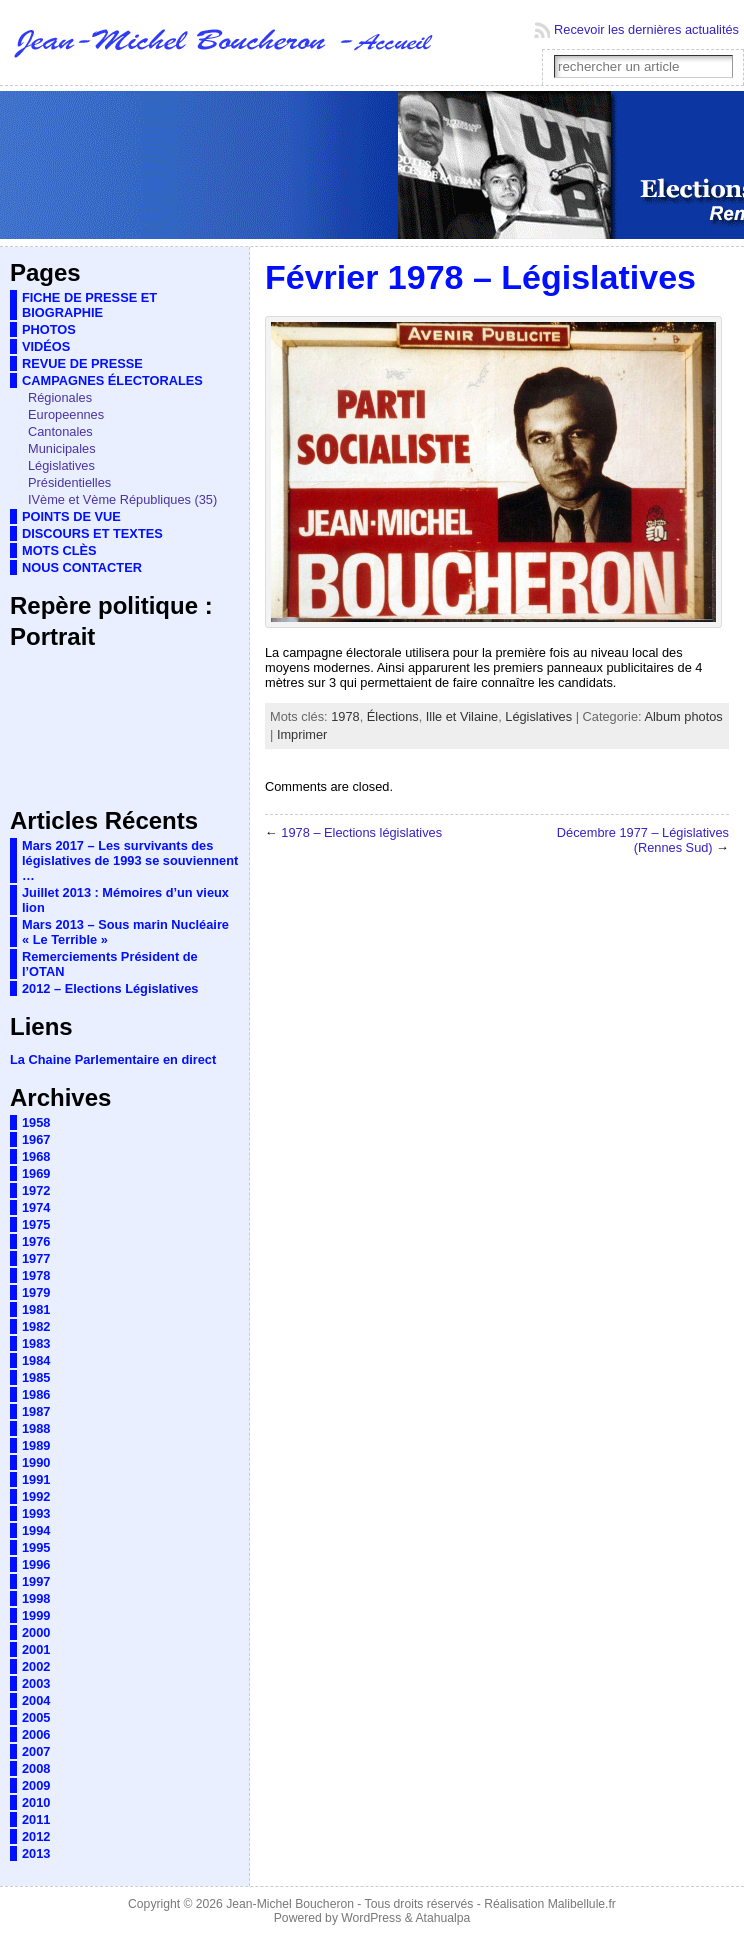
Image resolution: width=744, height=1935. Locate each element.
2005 (36, 1717)
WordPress (371, 1918)
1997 (36, 1581)
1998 (36, 1598)
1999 (36, 1615)
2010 (36, 1802)
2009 (36, 1785)
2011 (36, 1819)
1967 (36, 1139)
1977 (36, 1258)
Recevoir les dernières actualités (646, 29)
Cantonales (60, 431)
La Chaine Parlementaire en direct (113, 1059)
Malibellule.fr (582, 1904)
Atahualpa (442, 1918)
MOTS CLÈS (59, 550)
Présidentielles (69, 482)
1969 (36, 1173)
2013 (36, 1853)
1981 (36, 1309)
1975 (36, 1224)
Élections (393, 716)
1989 (36, 1445)
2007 (36, 1751)
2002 (36, 1666)
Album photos (683, 716)
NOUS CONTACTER (82, 567)
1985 (36, 1377)
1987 (36, 1411)
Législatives (61, 465)
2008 (36, 1768)
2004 (36, 1700)
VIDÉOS (46, 346)
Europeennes (66, 414)
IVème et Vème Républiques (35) (122, 499)
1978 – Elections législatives (361, 832)
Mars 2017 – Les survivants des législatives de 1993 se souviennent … (130, 860)
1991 (36, 1479)
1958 (36, 1122)
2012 (36, 1836)
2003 (36, 1683)
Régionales (60, 397)
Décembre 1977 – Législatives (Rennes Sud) (643, 840)
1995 (36, 1547)
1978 (36, 1275)
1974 (36, 1207)
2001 (36, 1649)
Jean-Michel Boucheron (290, 1904)
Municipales (62, 448)
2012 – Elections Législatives (110, 988)
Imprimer (302, 734)
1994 (36, 1530)
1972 (36, 1190)
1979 (36, 1292)
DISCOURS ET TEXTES (92, 533)
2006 (36, 1734)
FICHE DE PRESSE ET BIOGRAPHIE (89, 305)
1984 (36, 1360)
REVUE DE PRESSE (82, 363)
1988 (36, 1428)
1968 (36, 1156)
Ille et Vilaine (462, 716)
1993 (36, 1513)
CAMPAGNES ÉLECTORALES (112, 380)
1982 (36, 1326)
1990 (36, 1462)
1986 (36, 1394)
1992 (36, 1496)
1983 (36, 1343)
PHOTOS (49, 329)
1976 (36, 1241)
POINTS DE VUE (71, 516)
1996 (36, 1564)
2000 (36, 1632)
